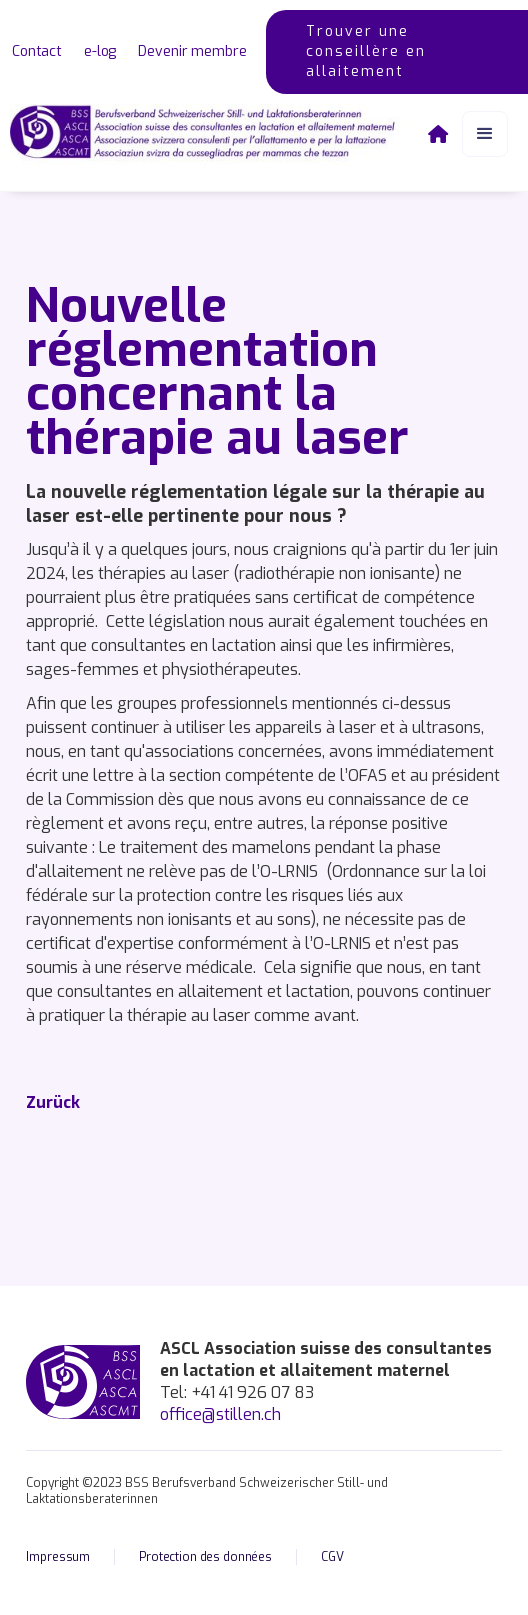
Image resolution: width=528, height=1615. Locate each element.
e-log (100, 51)
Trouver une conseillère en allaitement (366, 51)
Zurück (53, 1102)
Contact (37, 51)
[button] (485, 134)
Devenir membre (192, 51)
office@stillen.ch (220, 1414)
